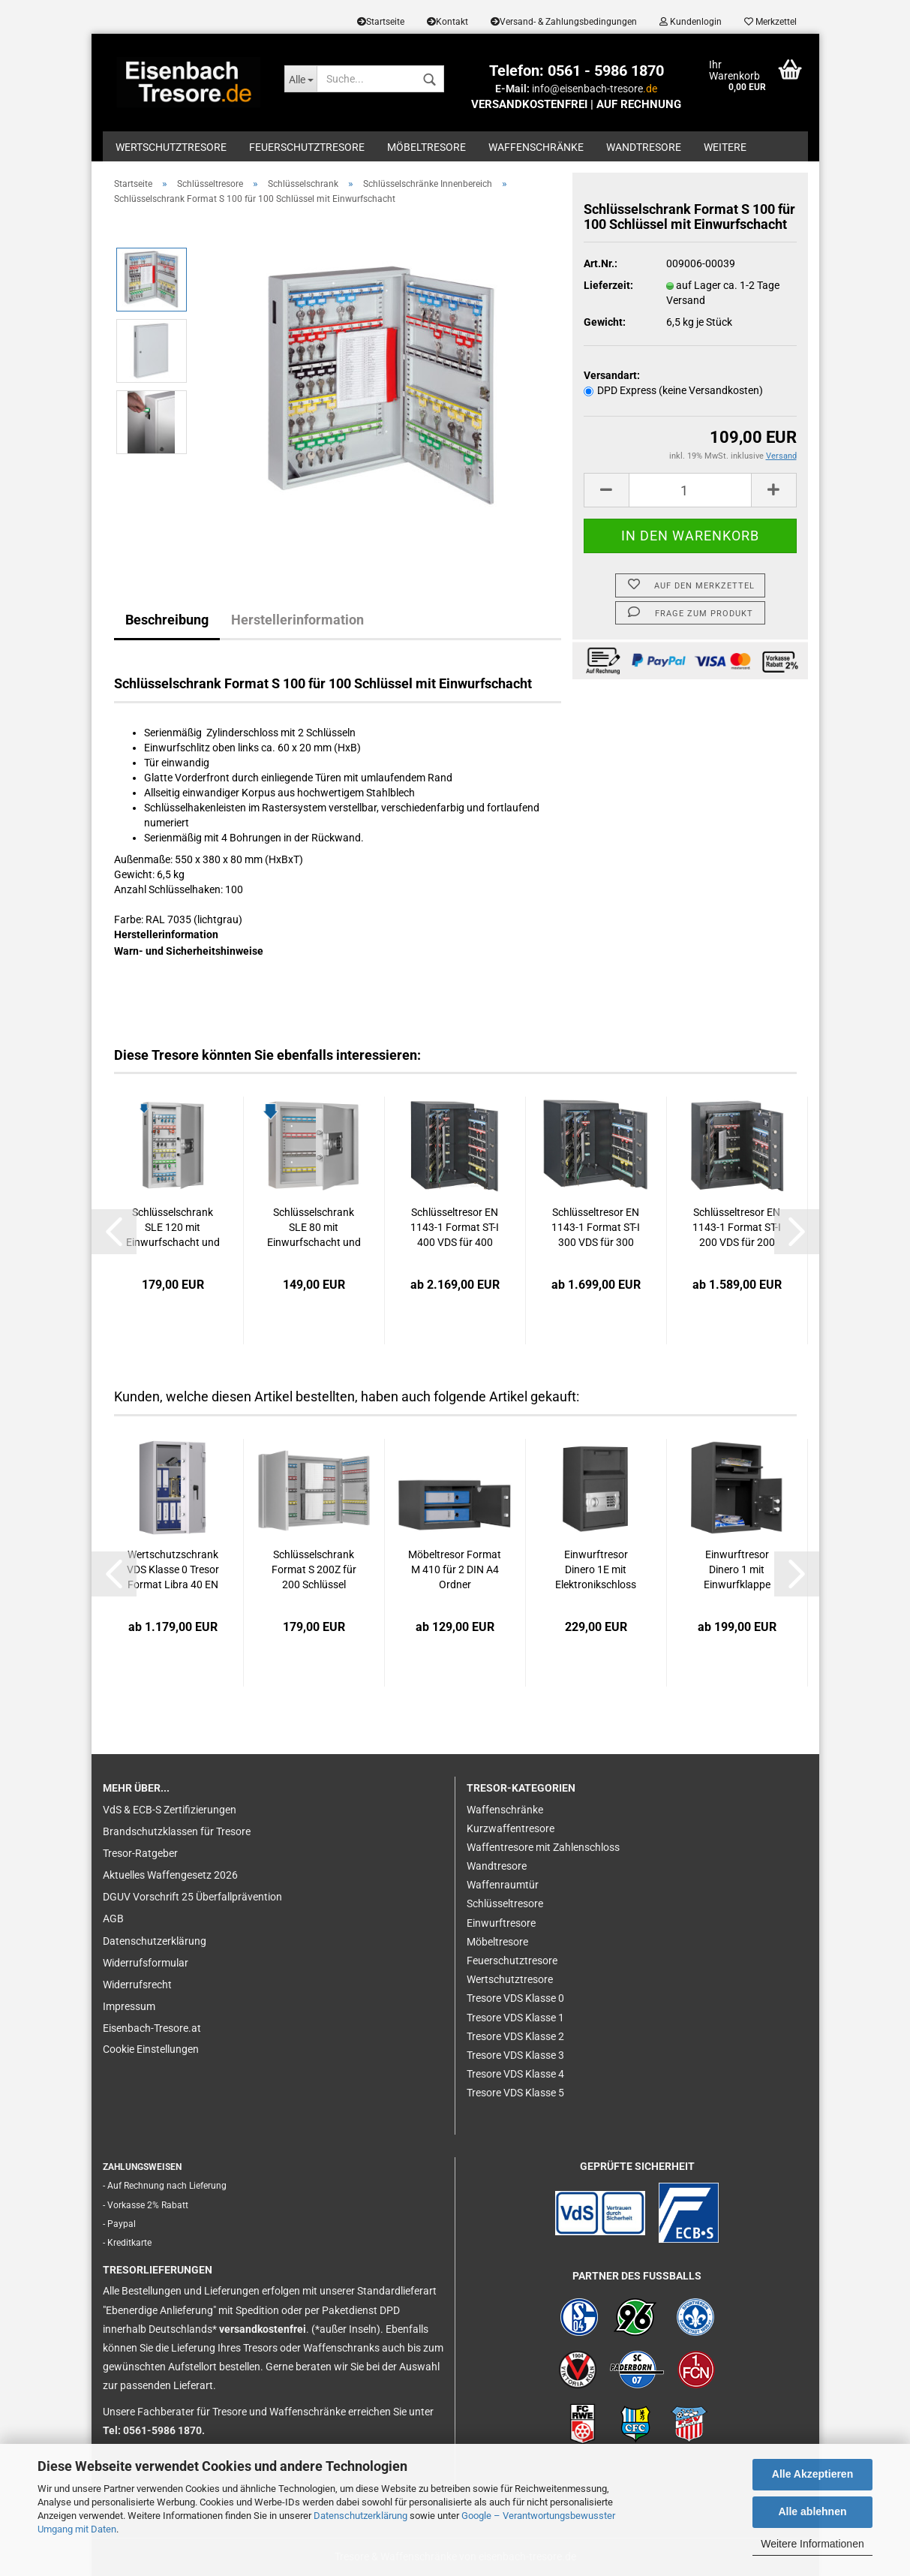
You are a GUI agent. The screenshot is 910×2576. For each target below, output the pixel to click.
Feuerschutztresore (307, 147)
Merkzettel (770, 22)
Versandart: (612, 375)
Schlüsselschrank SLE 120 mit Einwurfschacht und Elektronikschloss (173, 1228)
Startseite (380, 22)
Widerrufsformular (145, 1963)
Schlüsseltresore (505, 1903)
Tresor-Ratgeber (140, 1853)
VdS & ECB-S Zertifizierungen (169, 1810)
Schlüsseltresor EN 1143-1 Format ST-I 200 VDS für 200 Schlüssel (736, 1228)
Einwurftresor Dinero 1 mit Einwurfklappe (737, 1569)
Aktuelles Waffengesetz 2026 (170, 1875)
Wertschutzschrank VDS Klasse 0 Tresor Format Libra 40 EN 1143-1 (173, 1570)
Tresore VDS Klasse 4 (515, 2074)
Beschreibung (167, 619)
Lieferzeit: (608, 285)
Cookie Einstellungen (151, 2049)
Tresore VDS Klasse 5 (515, 2093)
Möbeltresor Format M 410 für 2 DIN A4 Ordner (454, 1569)
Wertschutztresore (171, 147)
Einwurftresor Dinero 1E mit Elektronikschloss (595, 1569)
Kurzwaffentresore (510, 1828)
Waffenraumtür (503, 1885)
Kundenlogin (690, 22)
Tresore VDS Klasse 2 (515, 2036)
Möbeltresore (426, 147)
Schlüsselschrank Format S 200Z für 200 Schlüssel (314, 1569)
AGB (113, 1918)
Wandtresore (643, 147)
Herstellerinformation (297, 619)
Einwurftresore (501, 1923)
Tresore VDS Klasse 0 (515, 1998)
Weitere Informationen (812, 2544)
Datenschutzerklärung (360, 2515)
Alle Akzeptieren (812, 2474)
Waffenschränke (536, 147)
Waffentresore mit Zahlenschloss (543, 1847)
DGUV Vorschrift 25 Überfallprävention (192, 1897)
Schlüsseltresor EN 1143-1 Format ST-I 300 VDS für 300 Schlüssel (595, 1228)
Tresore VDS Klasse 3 (515, 2055)
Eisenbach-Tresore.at (152, 2028)
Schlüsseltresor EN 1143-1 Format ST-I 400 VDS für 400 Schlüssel (454, 1228)
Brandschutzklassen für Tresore (177, 1831)
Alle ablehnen (812, 2511)
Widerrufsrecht (137, 1985)
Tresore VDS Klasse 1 (515, 2018)
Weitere (725, 147)
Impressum (129, 2006)
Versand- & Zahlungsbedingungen (564, 22)
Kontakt (447, 22)
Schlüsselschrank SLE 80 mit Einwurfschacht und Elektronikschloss (314, 1228)
